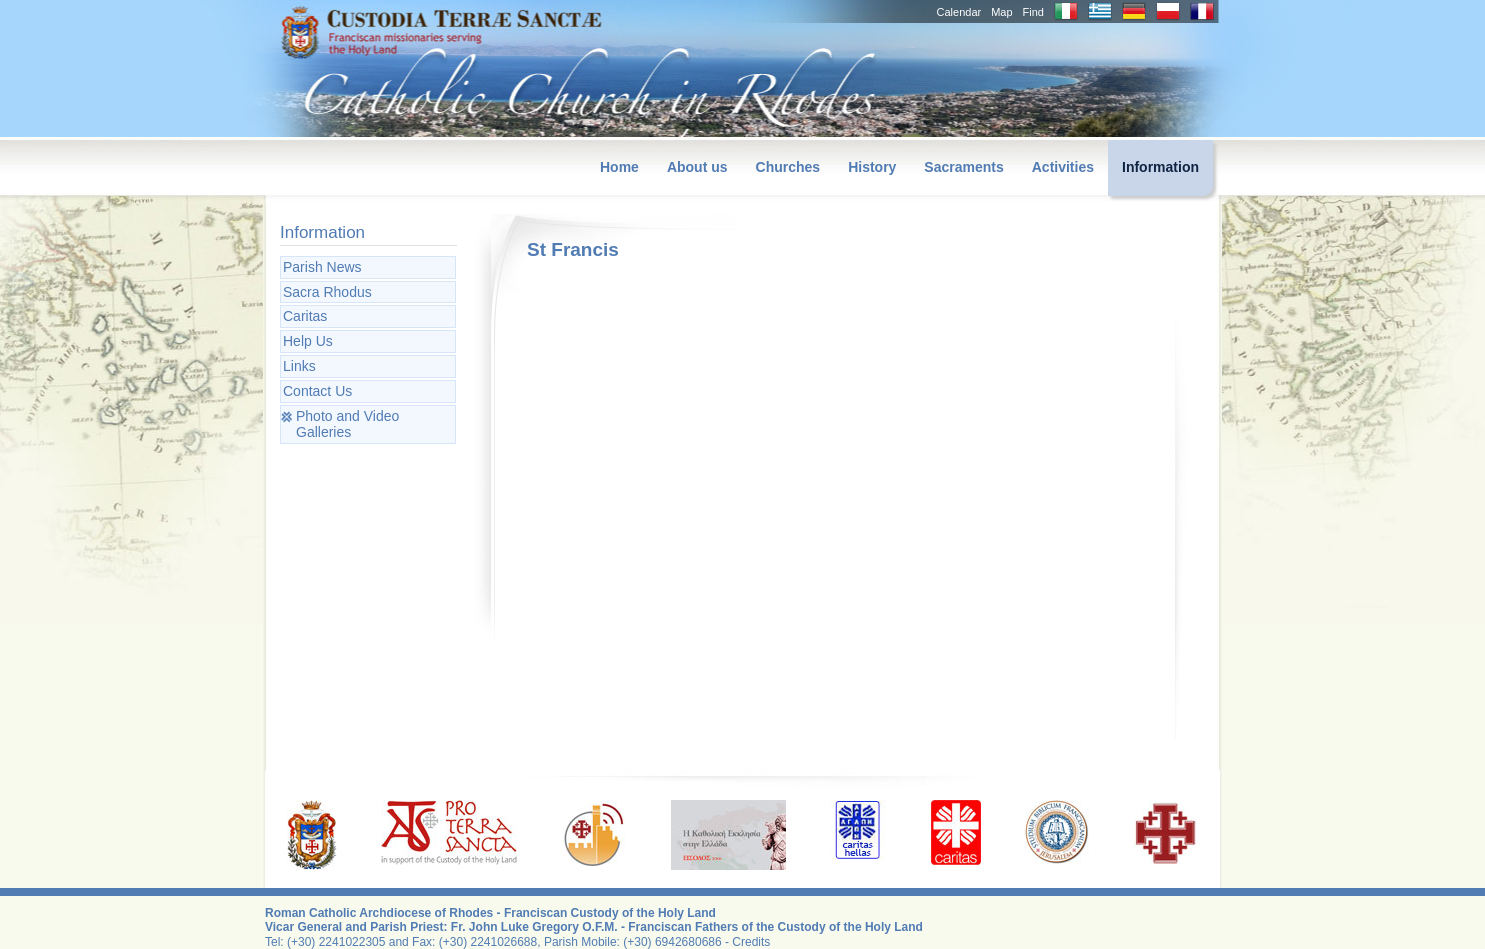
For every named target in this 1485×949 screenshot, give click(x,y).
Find (1033, 12)
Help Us (308, 341)
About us (697, 167)
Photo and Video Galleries (347, 424)
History (872, 167)
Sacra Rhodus (327, 292)
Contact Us (317, 391)
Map (1001, 12)
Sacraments (963, 167)
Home (619, 167)
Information (1160, 167)
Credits (751, 942)
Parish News (322, 267)
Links (299, 366)
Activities (1063, 167)
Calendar (959, 12)
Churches (788, 167)
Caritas (305, 316)
